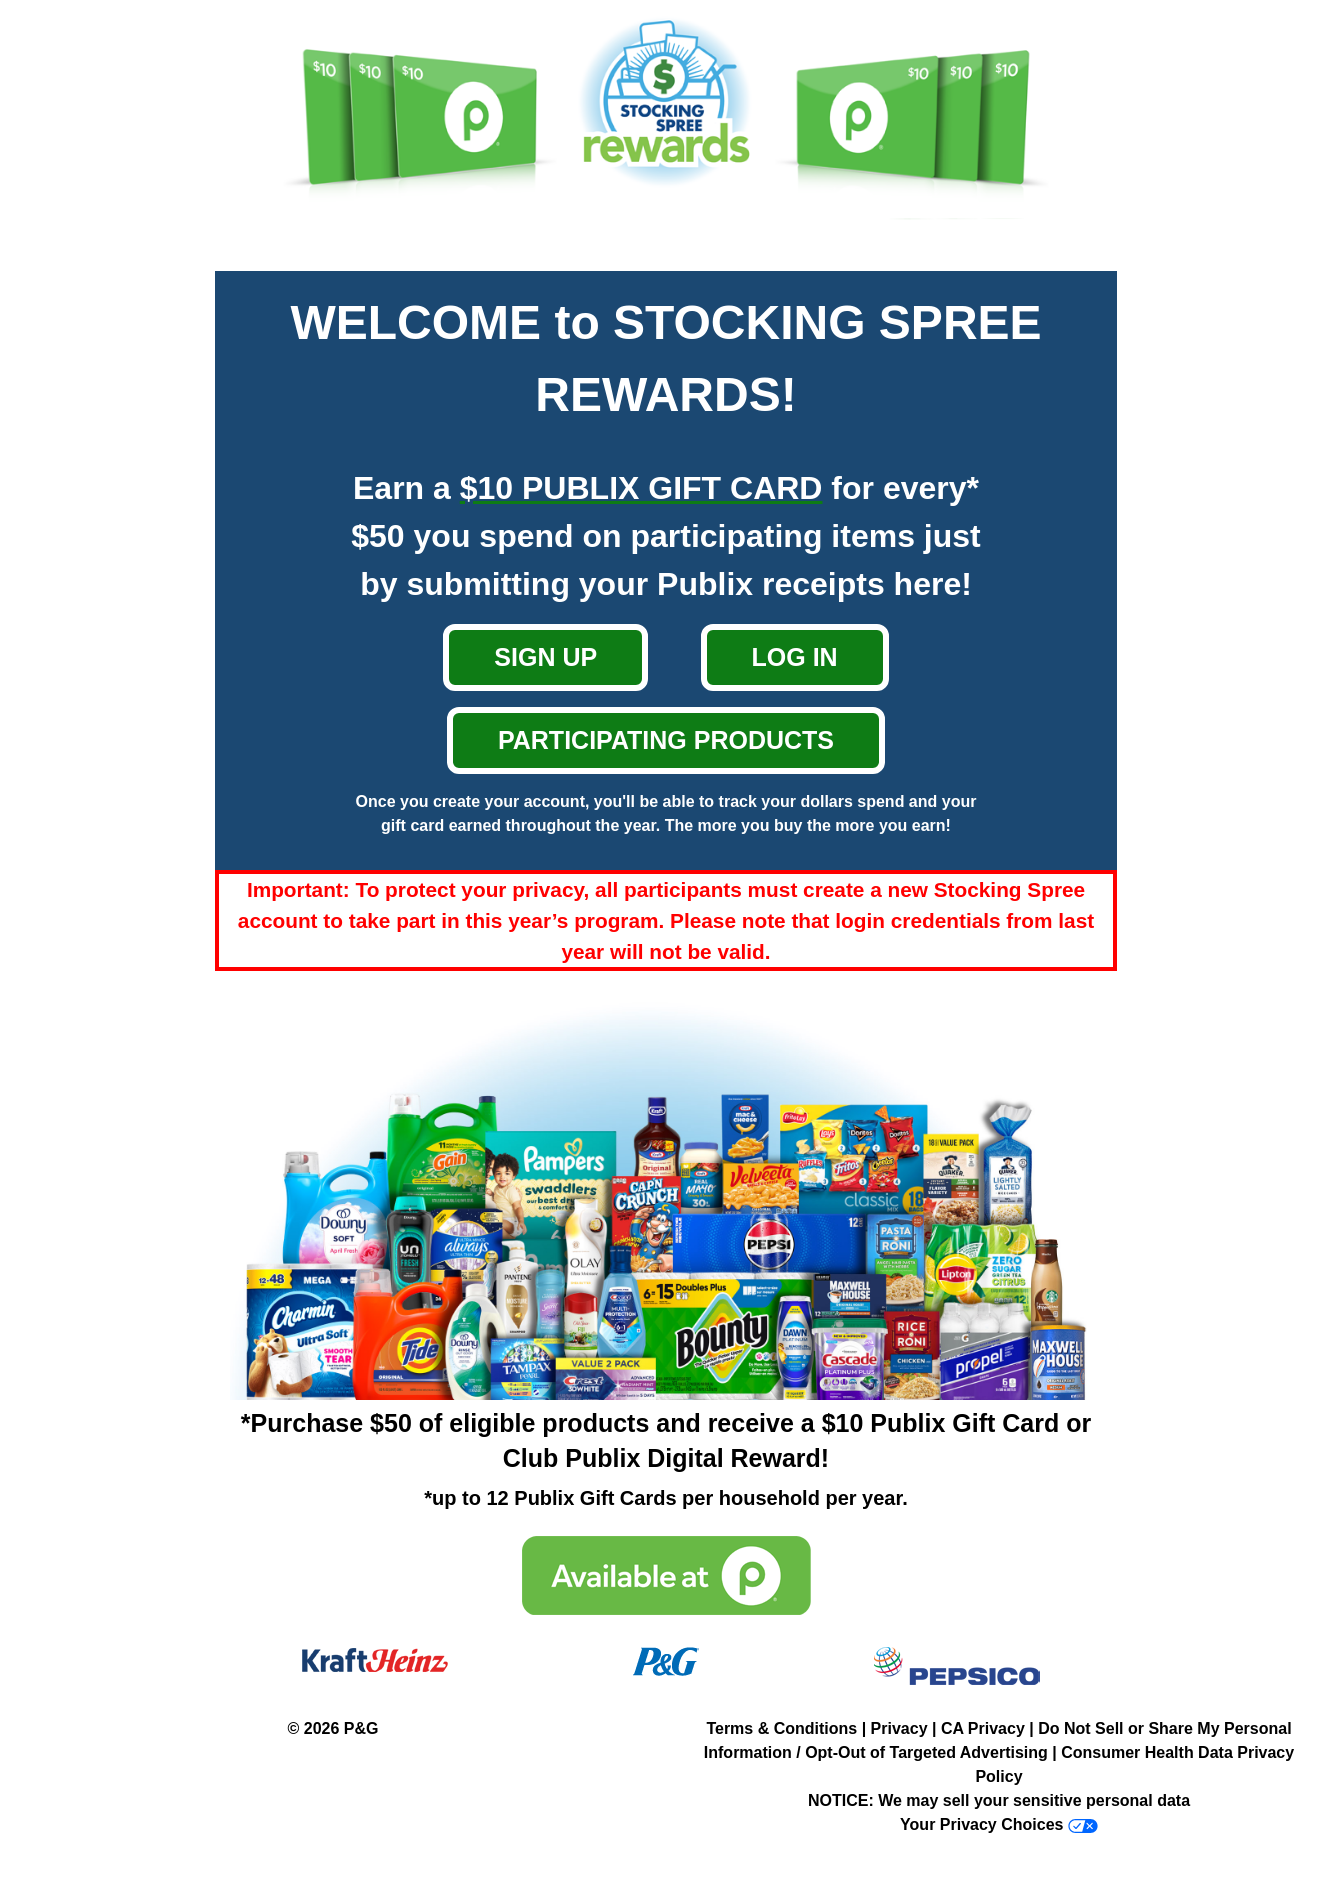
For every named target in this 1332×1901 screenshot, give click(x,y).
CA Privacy (983, 1728)
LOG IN (795, 657)
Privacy (899, 1728)
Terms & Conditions (781, 1728)
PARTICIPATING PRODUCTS (666, 740)
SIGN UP (545, 657)
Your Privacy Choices (981, 1824)
